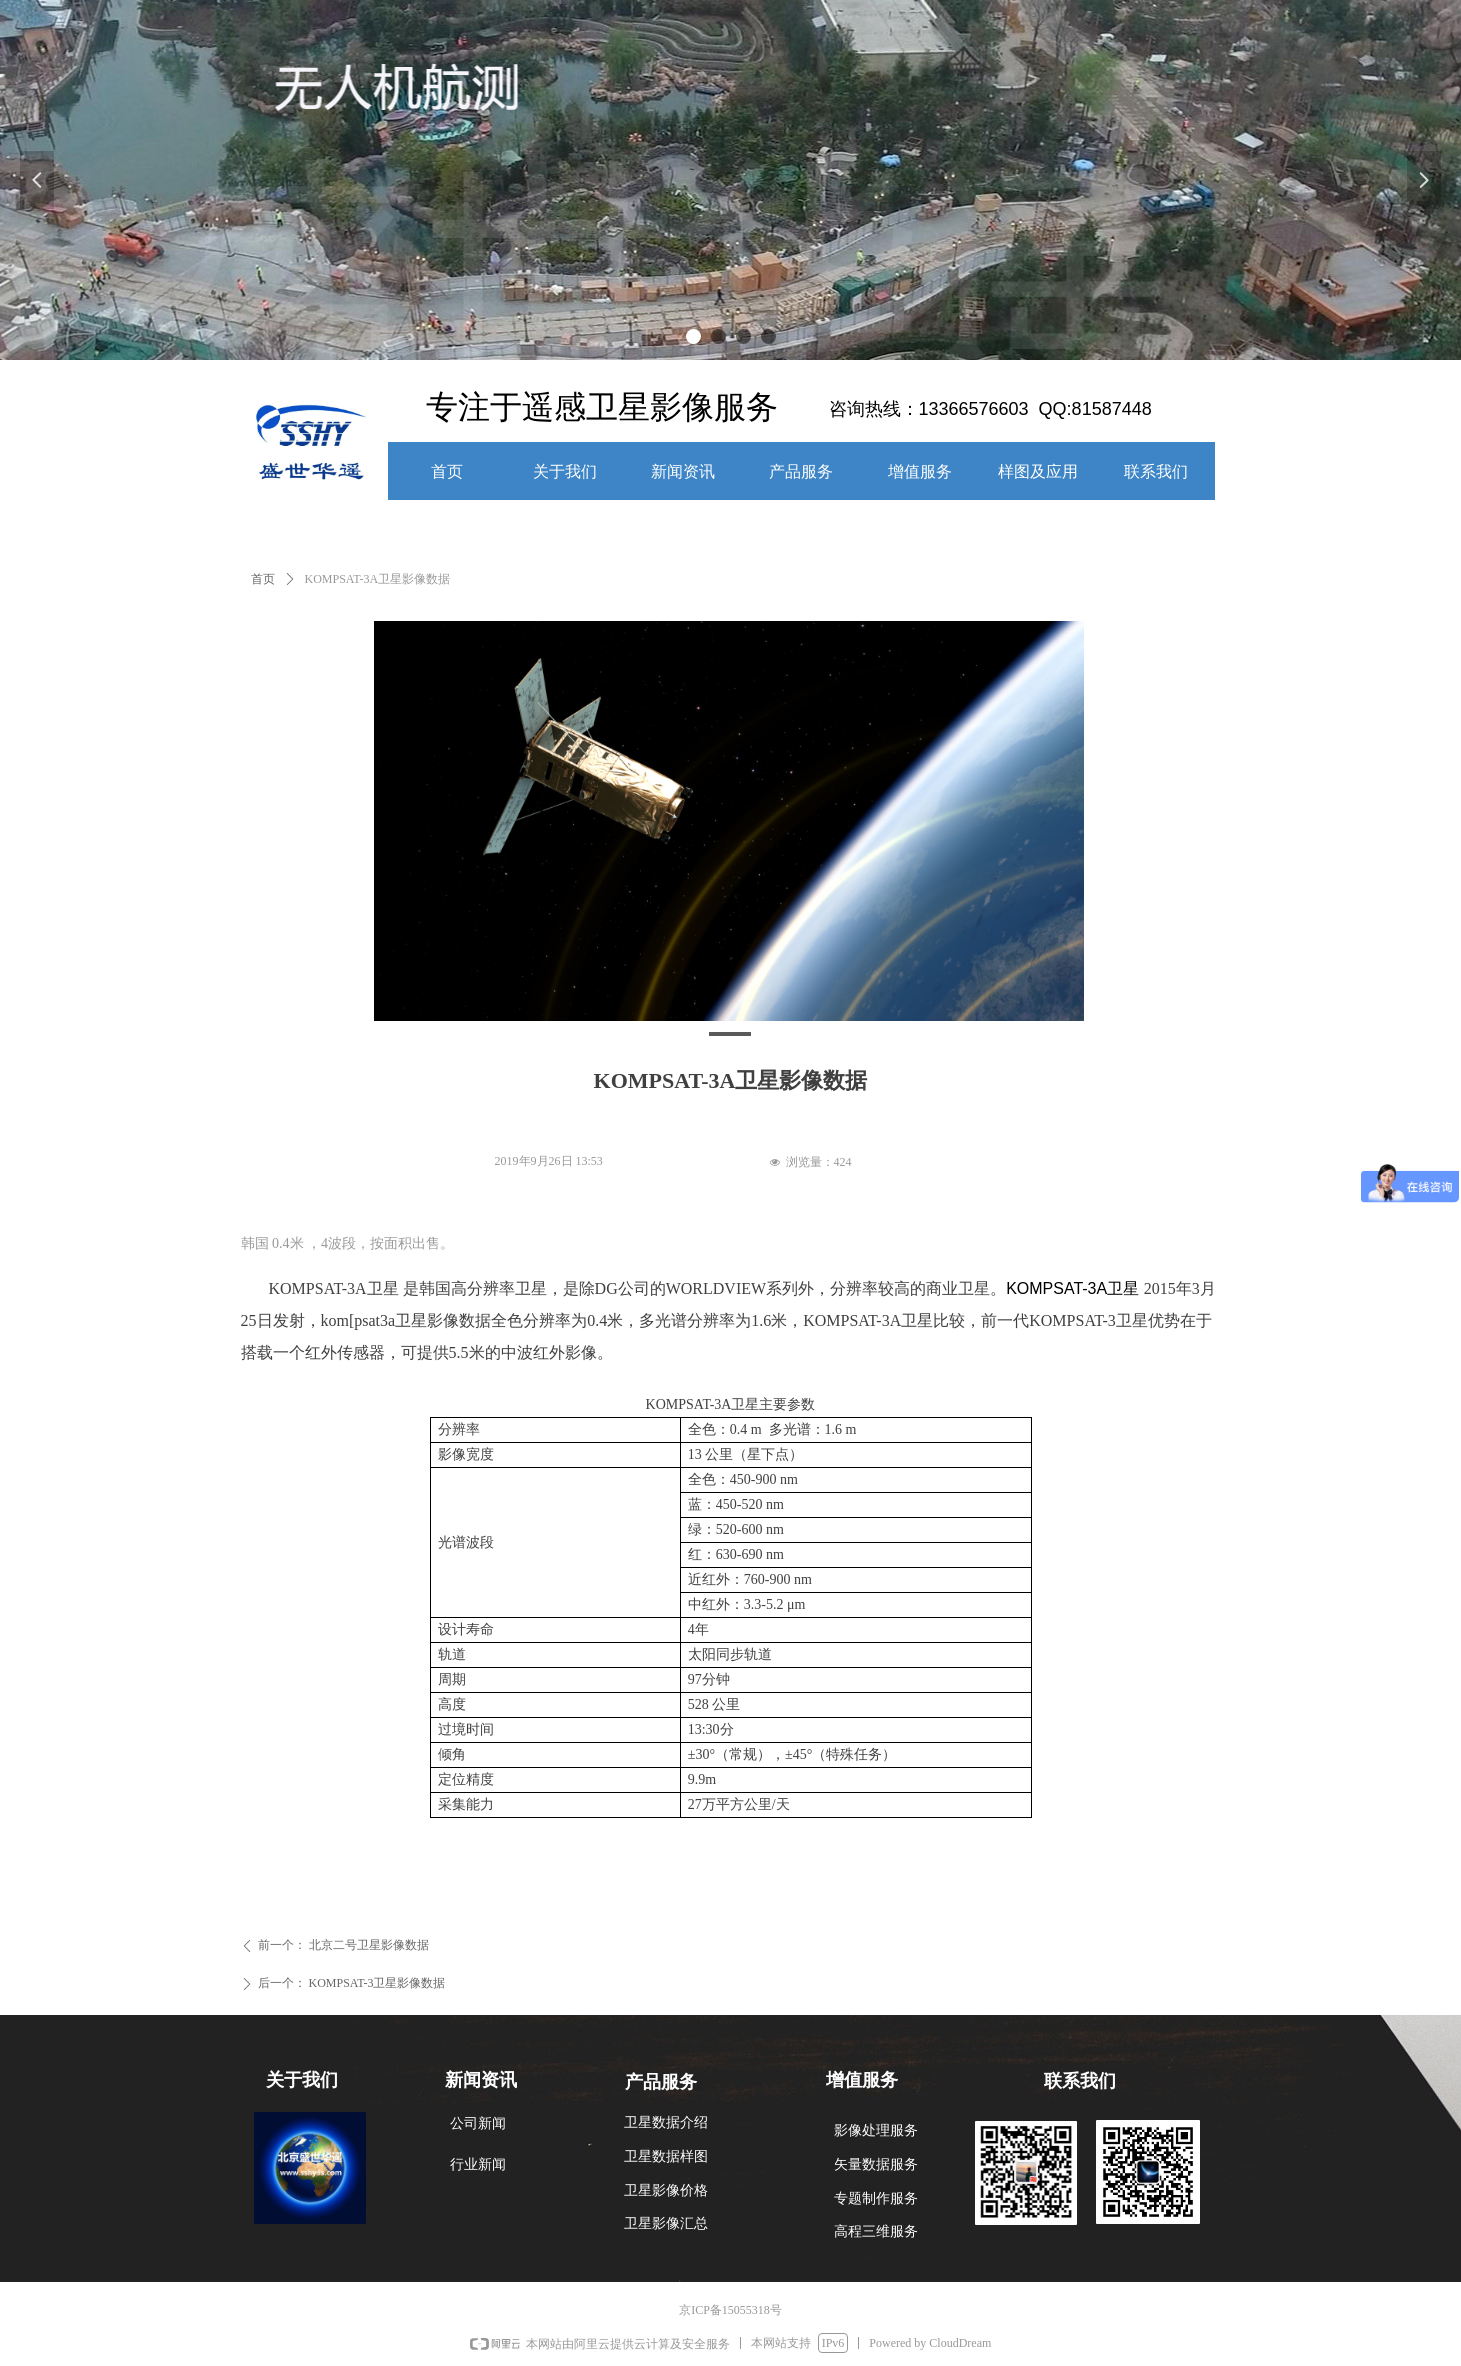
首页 (263, 579)
